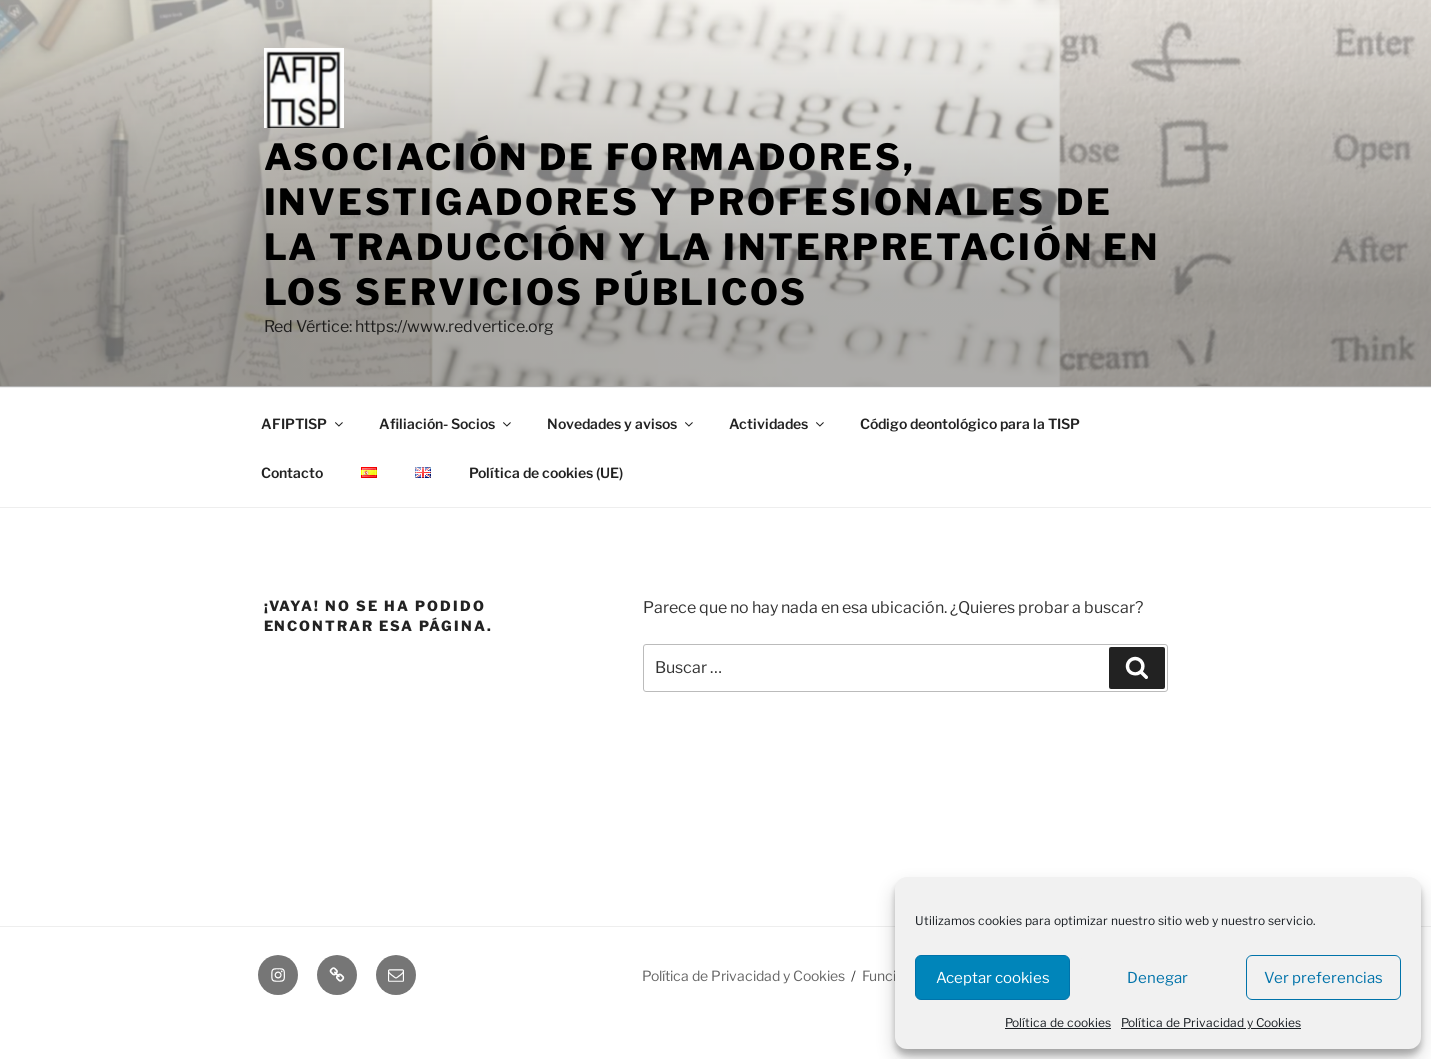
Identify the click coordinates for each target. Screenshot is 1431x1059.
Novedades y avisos (621, 423)
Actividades (778, 423)
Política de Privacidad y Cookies (1211, 1022)
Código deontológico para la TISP (970, 423)
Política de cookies (1058, 1022)
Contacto (292, 472)
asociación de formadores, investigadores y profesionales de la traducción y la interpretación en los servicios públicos (712, 224)
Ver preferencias (1323, 978)
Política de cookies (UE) (546, 472)
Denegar (1157, 978)
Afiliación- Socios (446, 423)
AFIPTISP (303, 423)
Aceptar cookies (993, 978)
